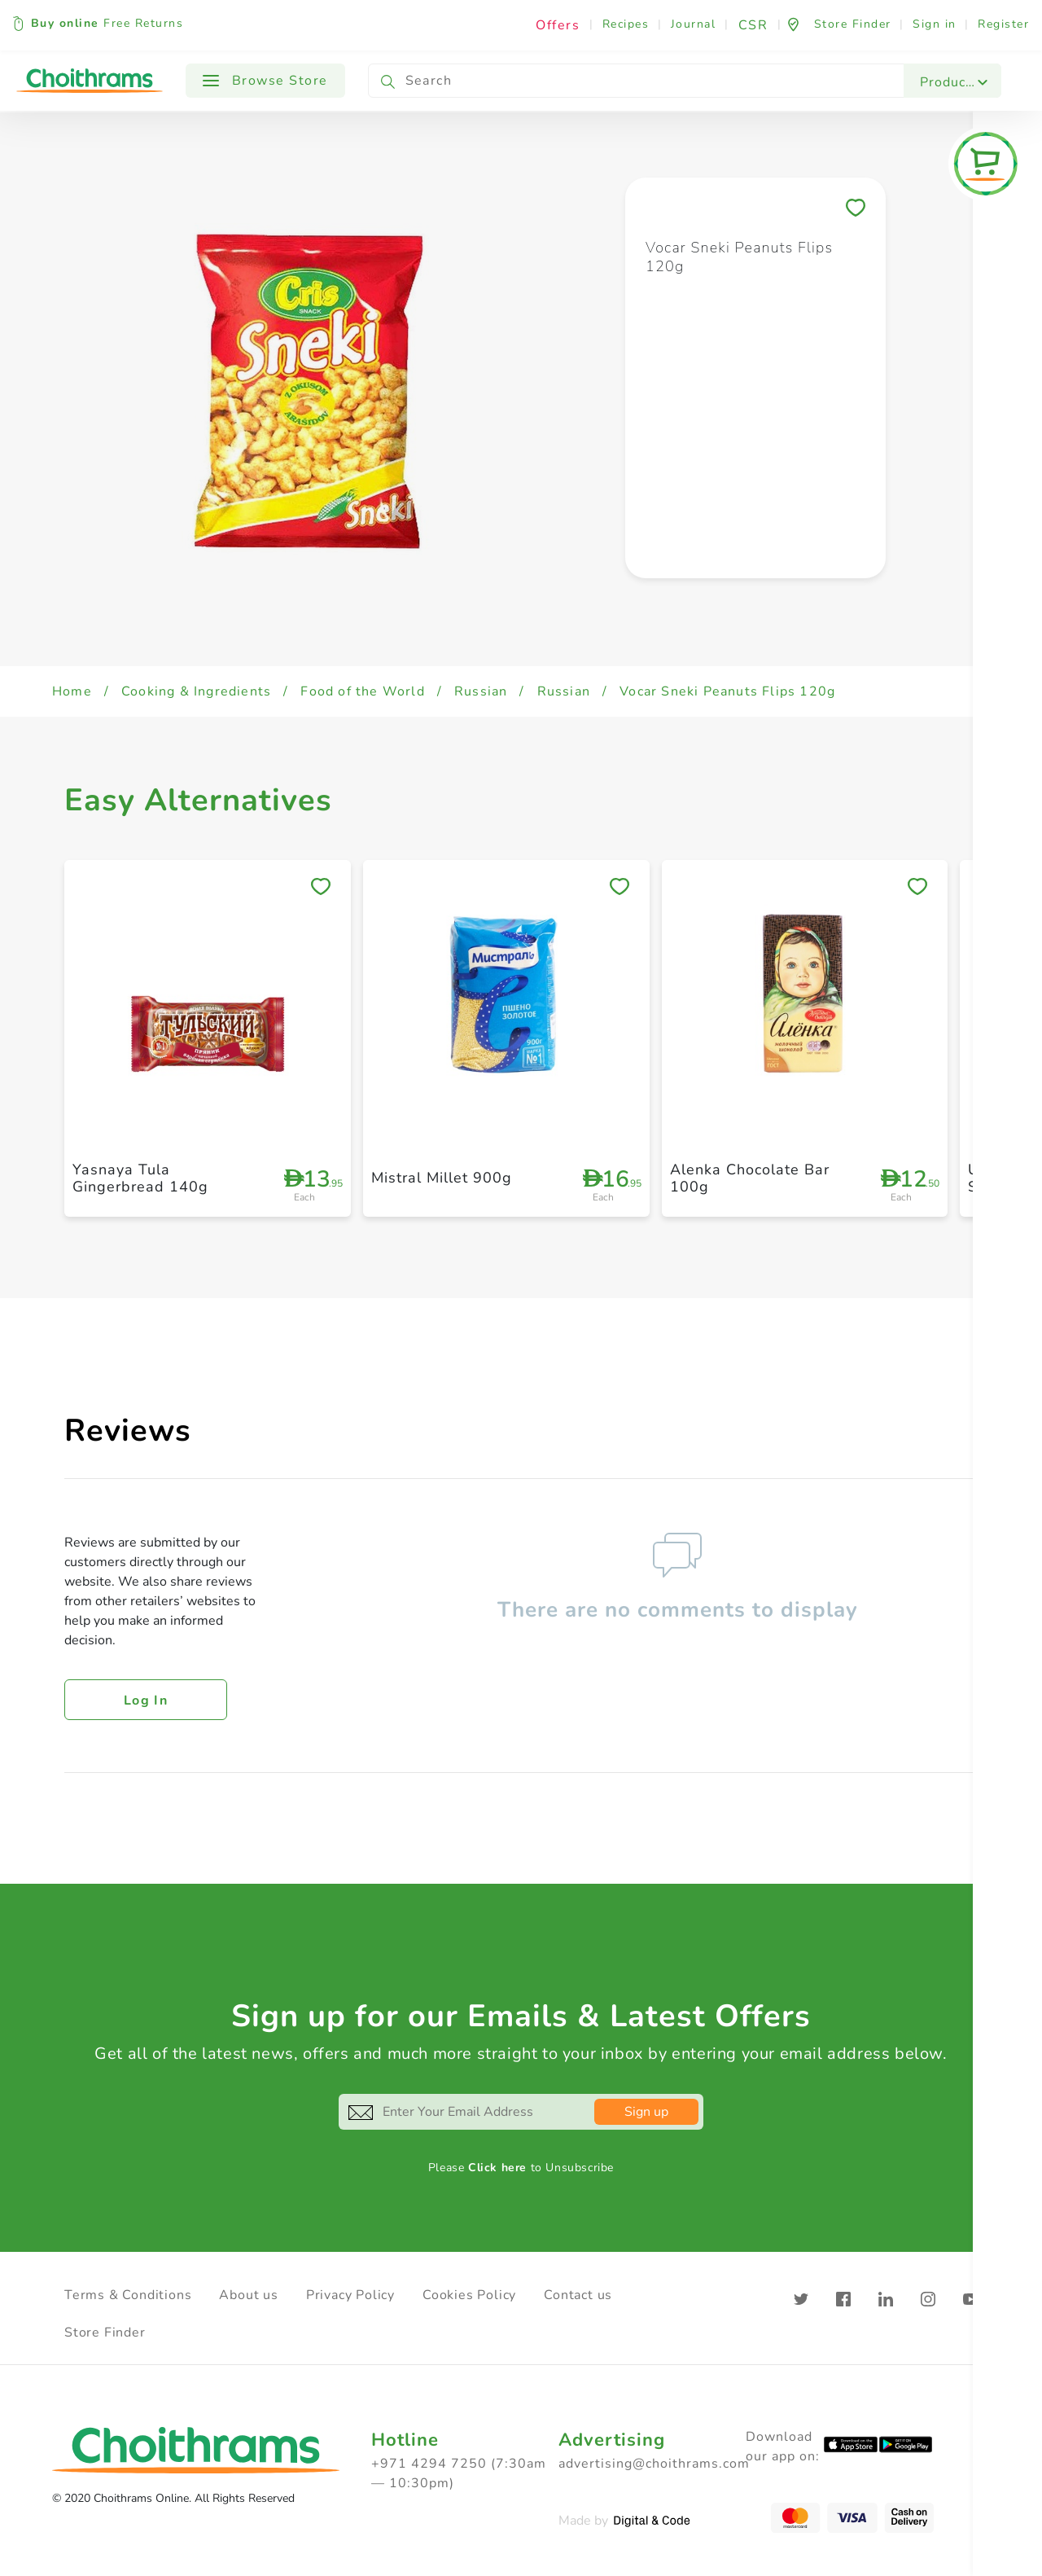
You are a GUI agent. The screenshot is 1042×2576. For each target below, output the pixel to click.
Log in (146, 1700)
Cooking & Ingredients (196, 691)
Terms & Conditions (127, 2295)
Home (72, 691)
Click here (497, 2167)
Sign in (935, 24)
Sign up (646, 2112)
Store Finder (105, 2332)
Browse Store (265, 81)
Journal (693, 24)
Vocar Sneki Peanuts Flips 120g (727, 691)
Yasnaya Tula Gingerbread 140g (140, 1178)
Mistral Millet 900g (441, 1177)
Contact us (578, 2295)
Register (1003, 24)
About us (248, 2295)
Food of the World (362, 691)
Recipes (626, 24)
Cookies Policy (469, 2295)
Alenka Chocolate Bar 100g (750, 1178)
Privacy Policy (350, 2295)
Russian (480, 691)
